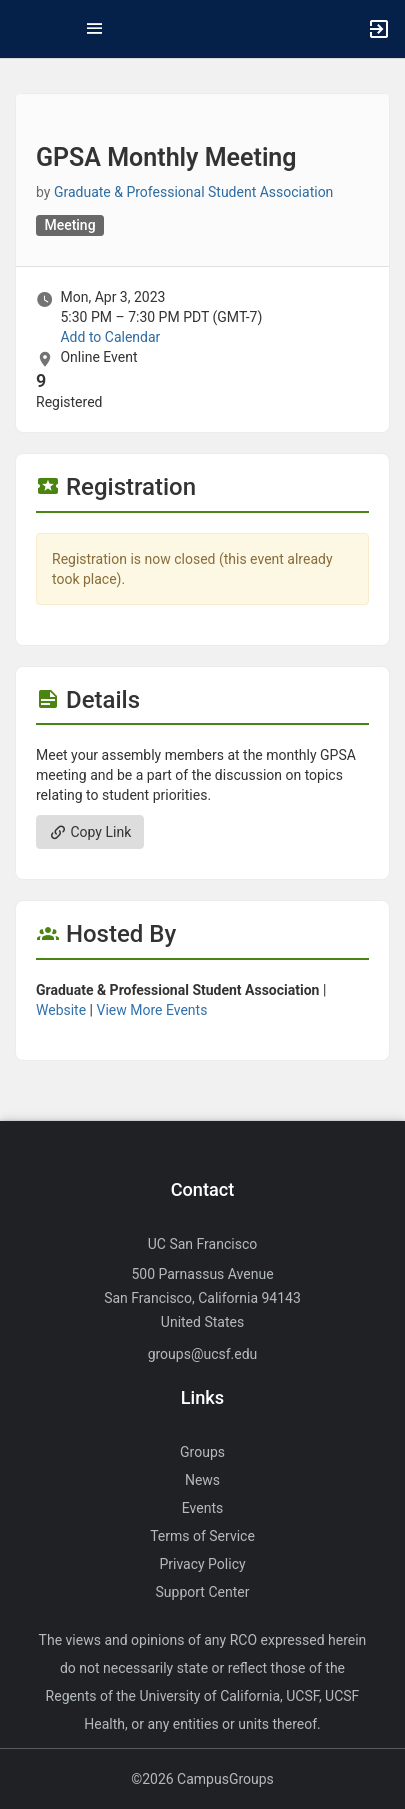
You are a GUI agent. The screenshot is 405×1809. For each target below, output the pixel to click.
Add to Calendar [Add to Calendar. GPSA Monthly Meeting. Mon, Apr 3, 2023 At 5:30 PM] (110, 337)
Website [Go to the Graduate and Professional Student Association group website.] (61, 1010)
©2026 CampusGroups (202, 1779)
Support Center (203, 1592)
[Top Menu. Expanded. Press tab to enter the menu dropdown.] (95, 29)
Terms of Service (202, 1536)
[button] (25, 29)
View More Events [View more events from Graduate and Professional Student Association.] (152, 1010)
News (202, 1480)
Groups (202, 1452)
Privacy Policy (202, 1564)
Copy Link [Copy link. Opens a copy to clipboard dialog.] (90, 832)
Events (202, 1508)
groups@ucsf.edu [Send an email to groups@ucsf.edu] (203, 1354)
